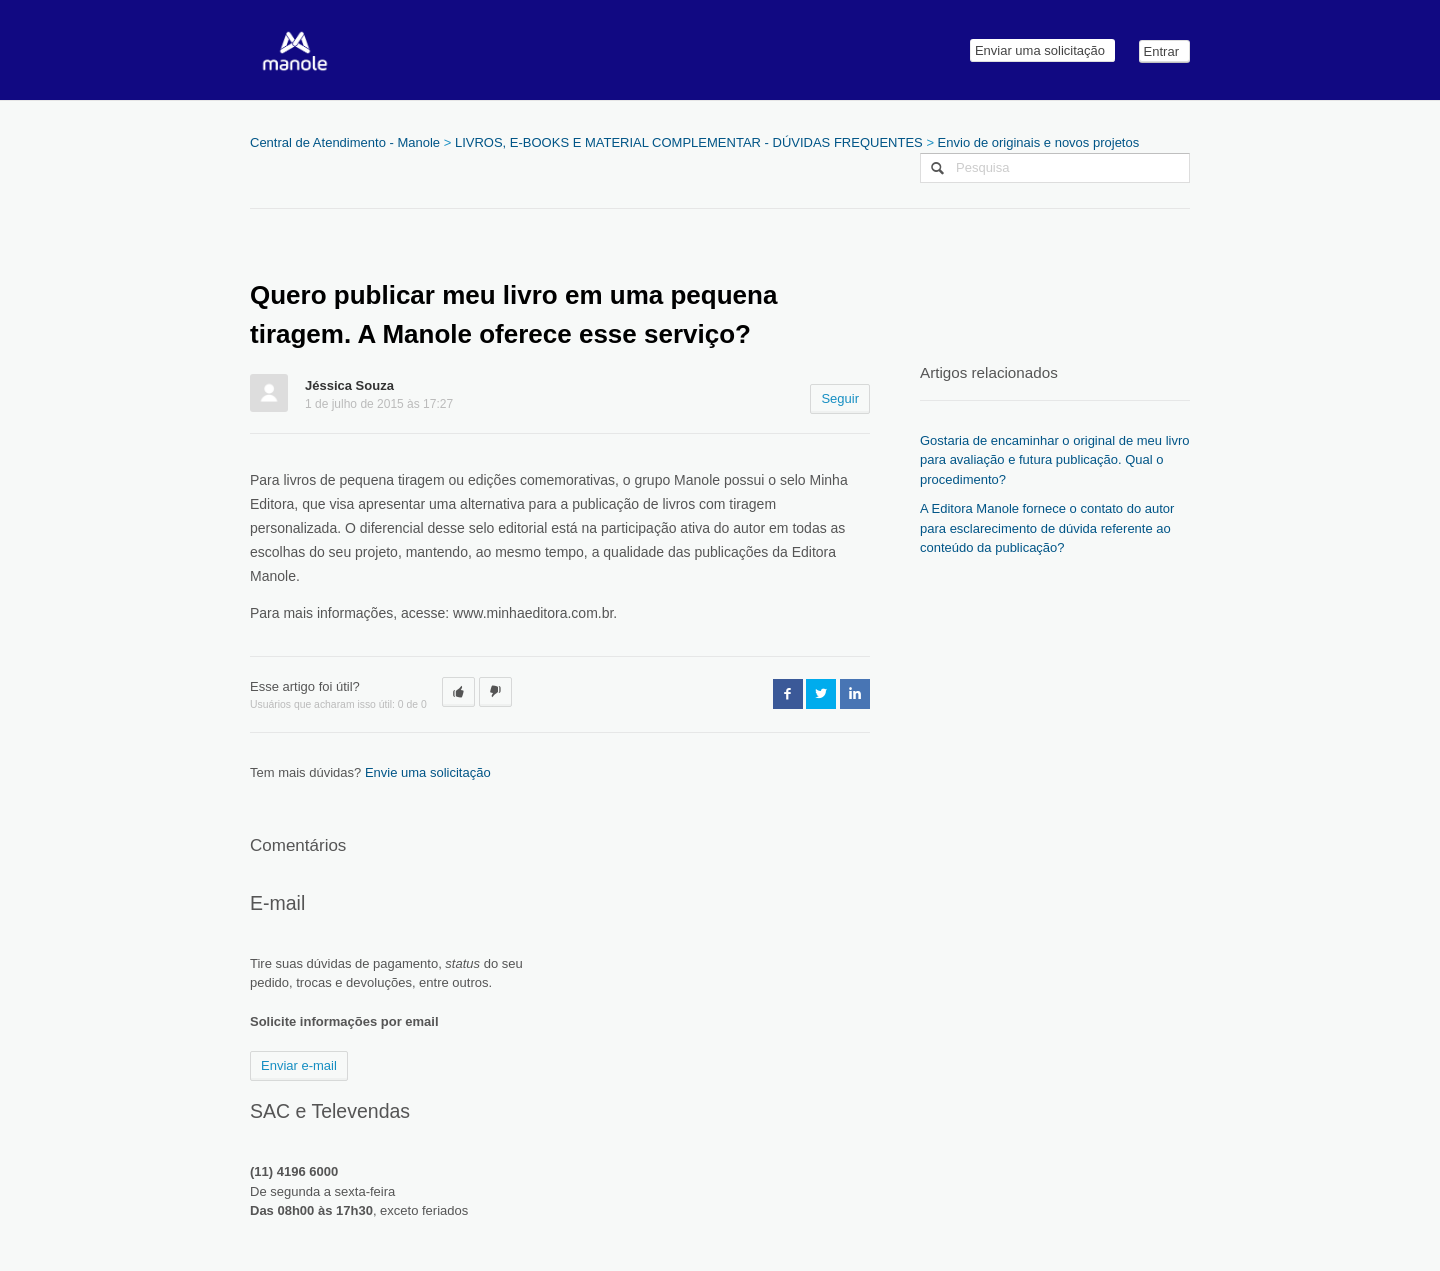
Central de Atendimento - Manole (345, 142)
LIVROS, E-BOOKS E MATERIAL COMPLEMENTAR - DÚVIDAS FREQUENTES (689, 142)
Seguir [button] (840, 398)
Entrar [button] (1161, 51)
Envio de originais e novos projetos (1039, 142)
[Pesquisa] (1055, 168)
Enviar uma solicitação (1040, 50)
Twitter (821, 694)
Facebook (788, 694)
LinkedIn (855, 694)
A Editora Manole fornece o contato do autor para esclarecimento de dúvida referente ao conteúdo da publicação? (1047, 528)
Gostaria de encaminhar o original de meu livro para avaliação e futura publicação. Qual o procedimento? (1055, 460)
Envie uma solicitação (428, 772)
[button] (458, 692)
